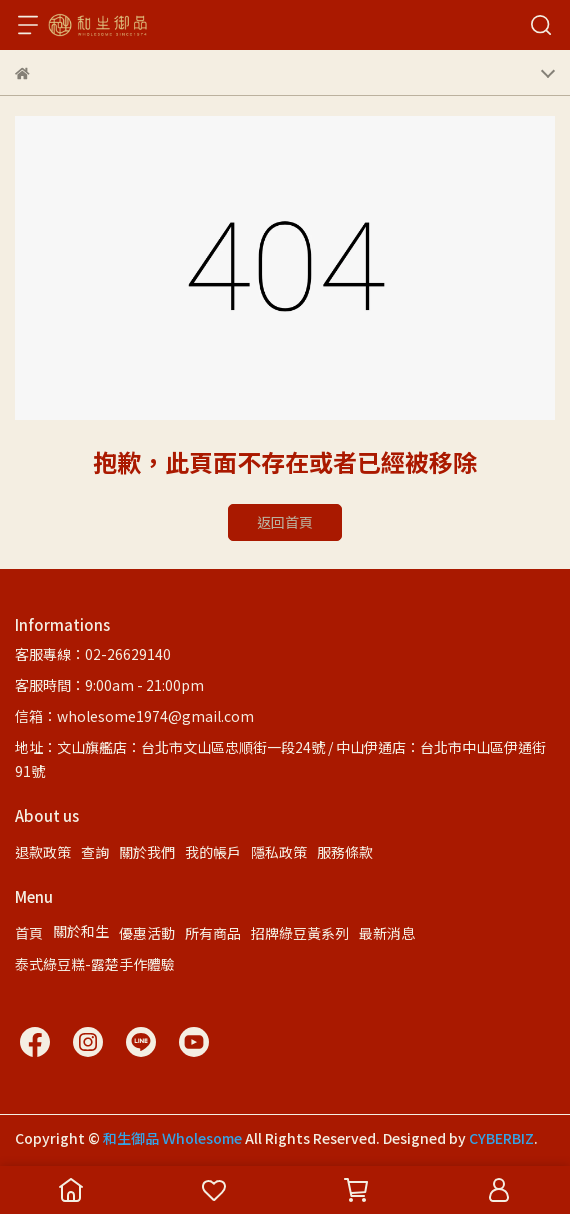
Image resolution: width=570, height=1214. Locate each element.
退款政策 (43, 852)
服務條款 (345, 852)
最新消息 (387, 933)
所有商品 (213, 933)
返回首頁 (285, 522)
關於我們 (147, 852)
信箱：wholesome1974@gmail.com (134, 716)
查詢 (95, 852)
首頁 (29, 933)
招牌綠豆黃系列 (300, 933)
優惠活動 (147, 933)
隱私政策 (279, 852)
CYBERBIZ (501, 1138)
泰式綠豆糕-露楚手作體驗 (95, 964)
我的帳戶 (213, 852)
